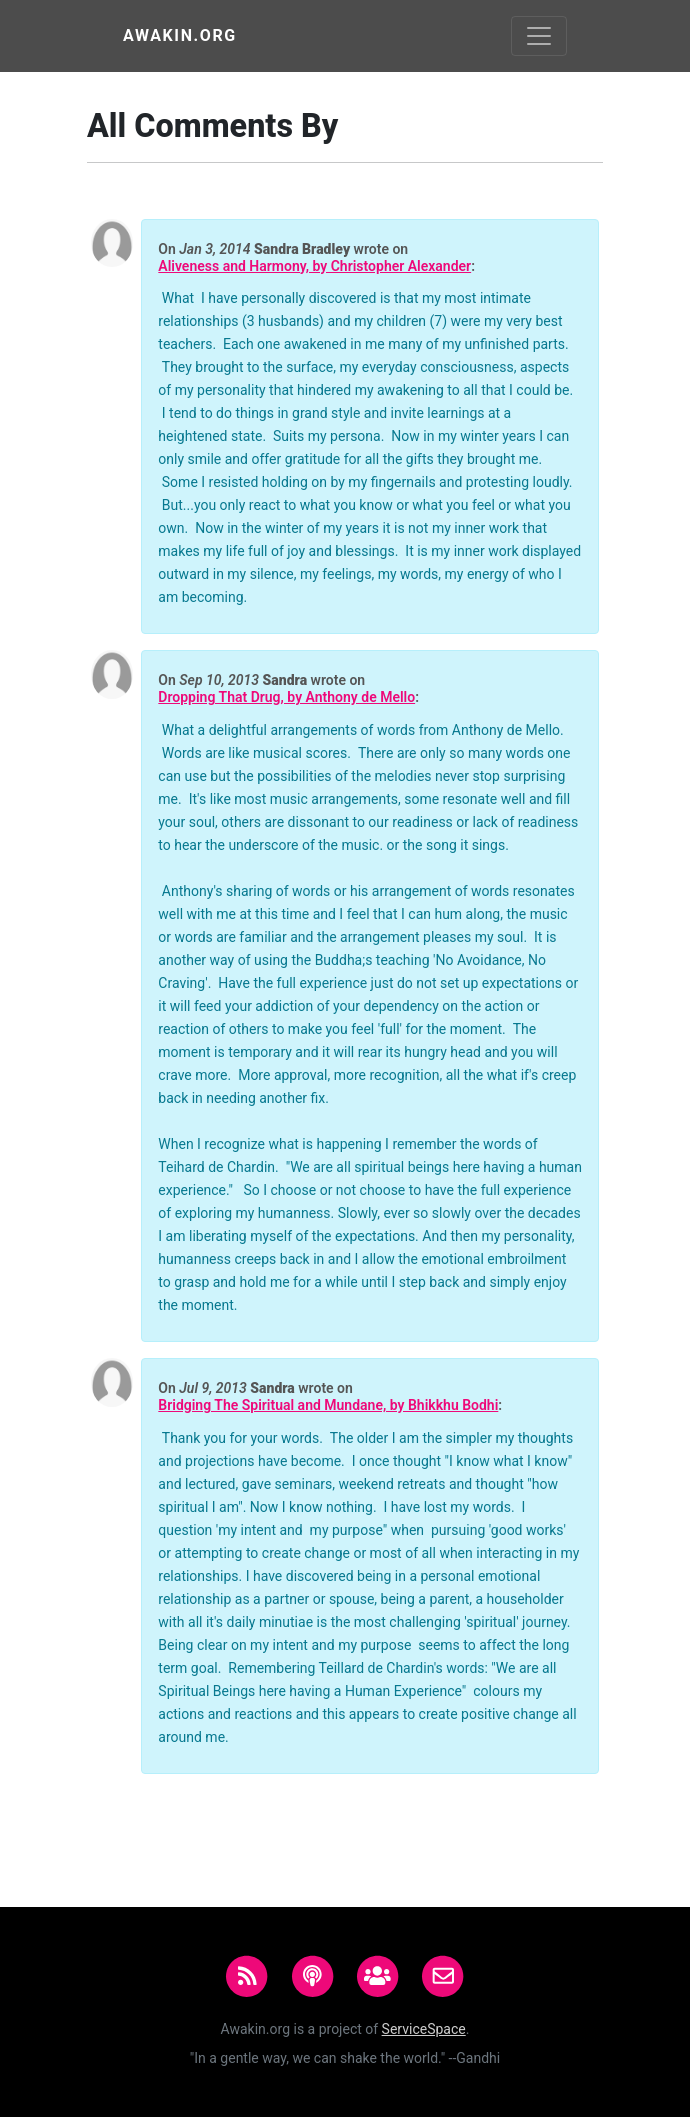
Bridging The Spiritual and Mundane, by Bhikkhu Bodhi (328, 1405)
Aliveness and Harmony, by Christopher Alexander (314, 266)
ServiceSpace (424, 2029)
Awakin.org (180, 35)
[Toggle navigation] (539, 36)
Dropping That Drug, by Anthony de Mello (286, 697)
